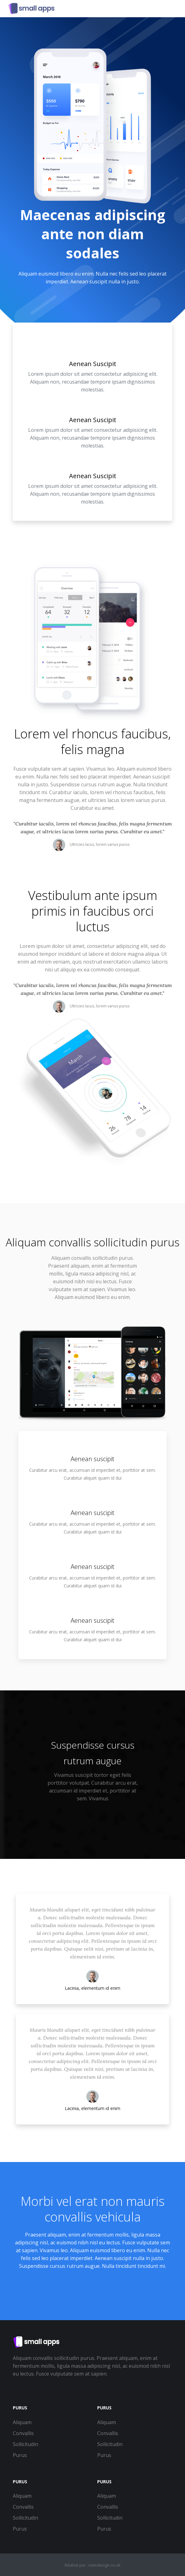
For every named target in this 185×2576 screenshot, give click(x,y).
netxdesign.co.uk (104, 2565)
